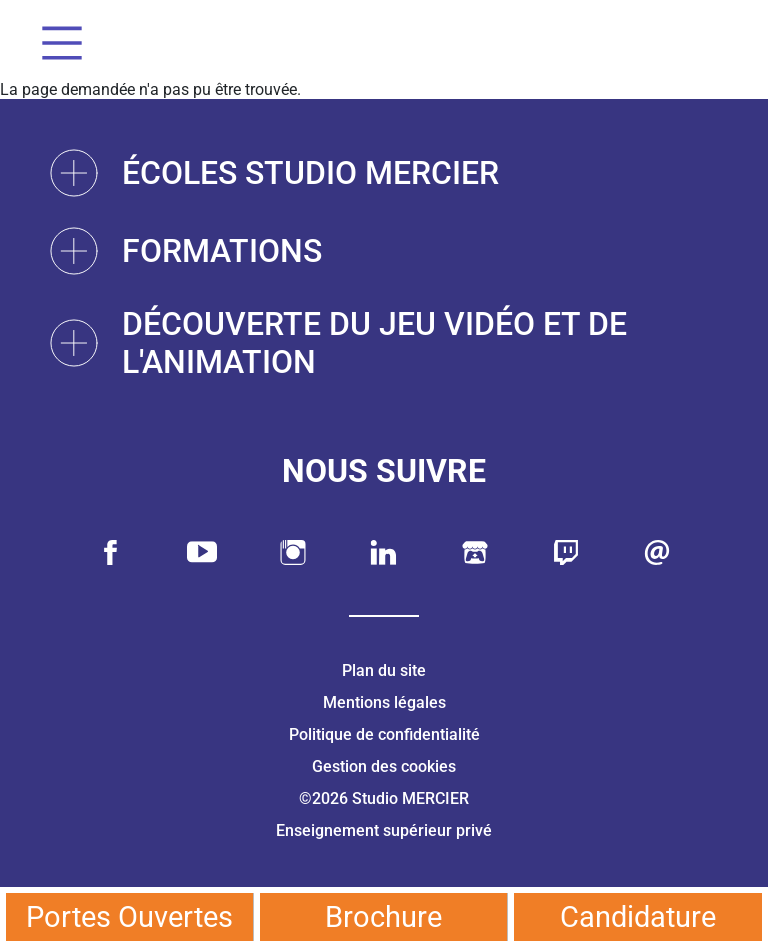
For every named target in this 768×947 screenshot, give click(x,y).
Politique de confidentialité (384, 734)
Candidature (638, 917)
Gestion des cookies (384, 766)
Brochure (383, 917)
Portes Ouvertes (129, 917)
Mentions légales (384, 702)
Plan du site (384, 670)
